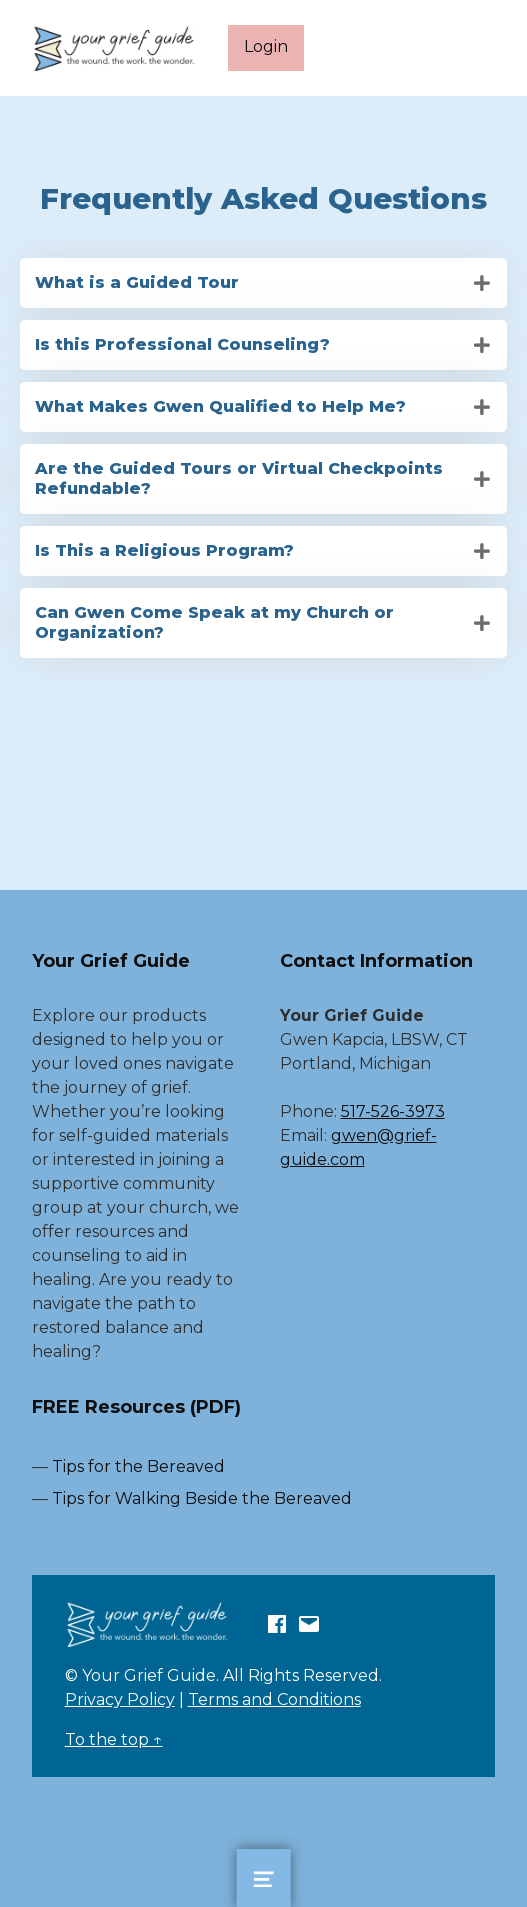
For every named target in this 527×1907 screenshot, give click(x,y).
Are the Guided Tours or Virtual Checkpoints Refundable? (239, 478)
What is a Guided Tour (137, 282)
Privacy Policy (120, 1699)
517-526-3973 (393, 1111)
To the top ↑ (114, 1739)
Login (266, 46)
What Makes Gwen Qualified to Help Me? (220, 406)
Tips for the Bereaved (138, 1466)
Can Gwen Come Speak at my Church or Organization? (214, 622)
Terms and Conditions (274, 1699)
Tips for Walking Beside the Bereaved (202, 1498)
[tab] (263, 283)
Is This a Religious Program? (164, 550)
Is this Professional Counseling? (182, 344)
